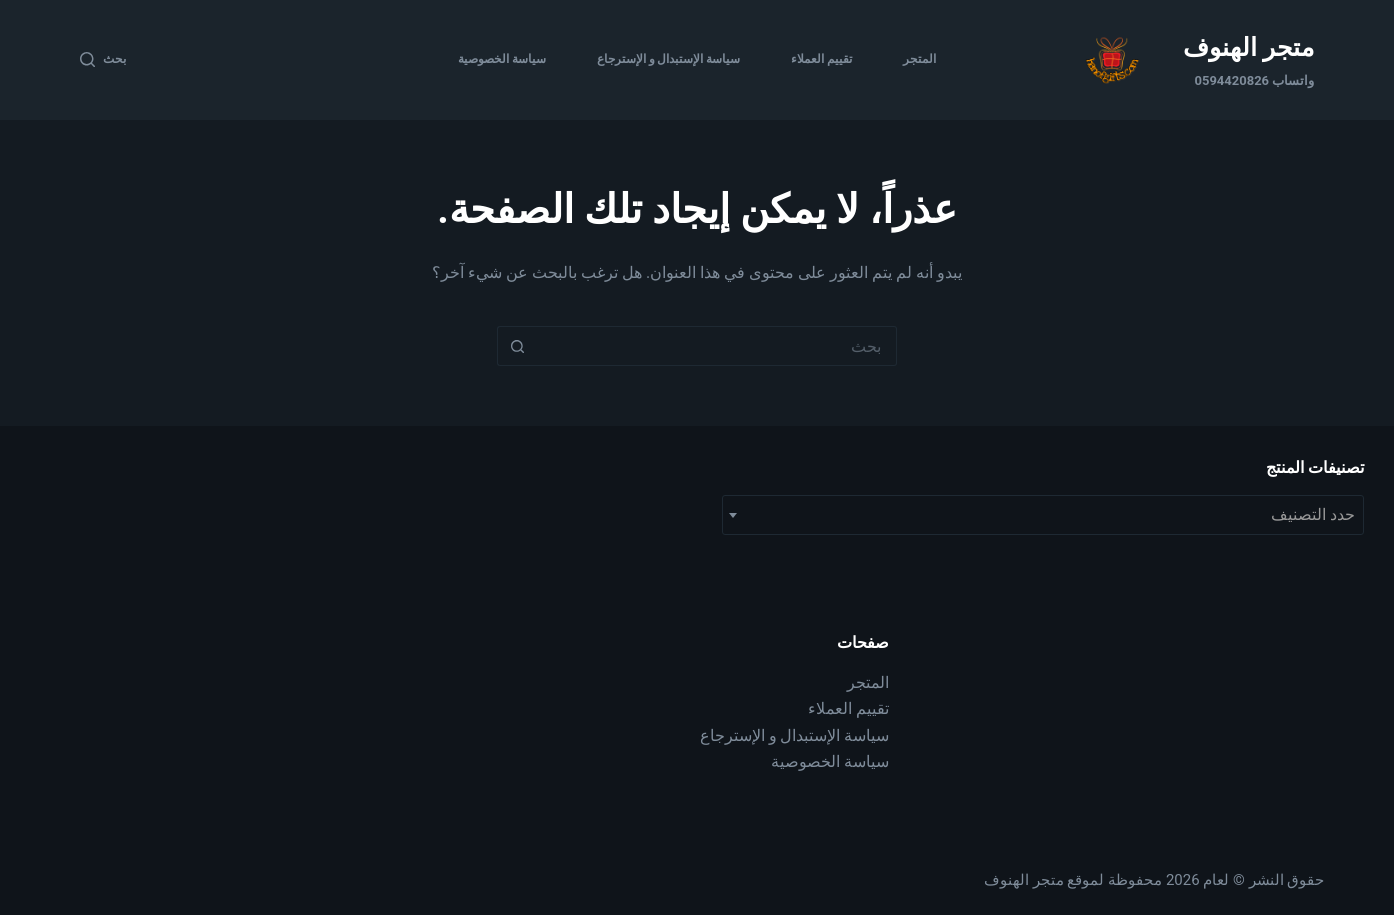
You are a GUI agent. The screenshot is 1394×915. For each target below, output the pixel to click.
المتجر (919, 59)
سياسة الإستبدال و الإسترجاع (669, 59)
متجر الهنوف (1248, 47)
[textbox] (1043, 515)
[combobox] (1043, 515)
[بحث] (103, 60)
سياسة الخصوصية (502, 59)
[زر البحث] (517, 346)
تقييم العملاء (821, 59)
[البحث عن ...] (717, 346)
